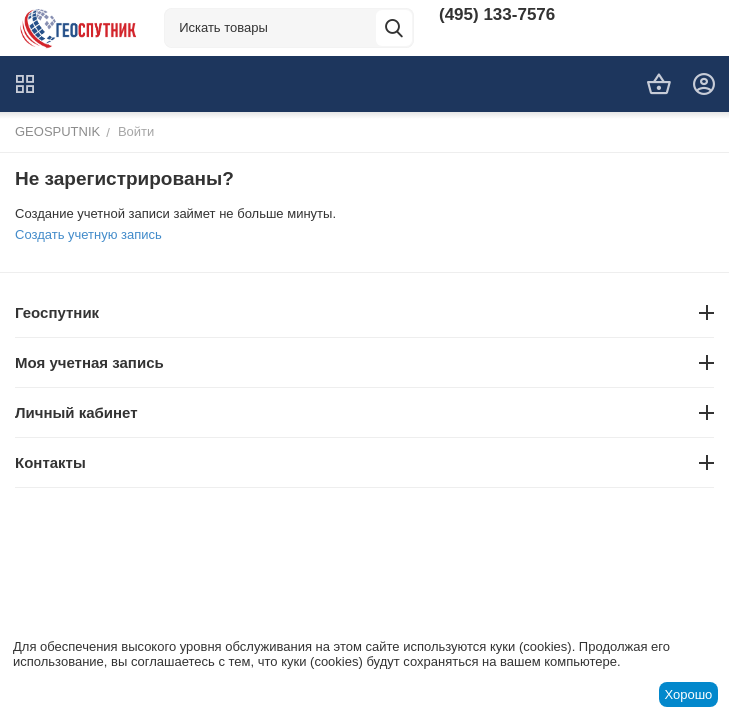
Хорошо (688, 694)
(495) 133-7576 (497, 14)
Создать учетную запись (88, 234)
